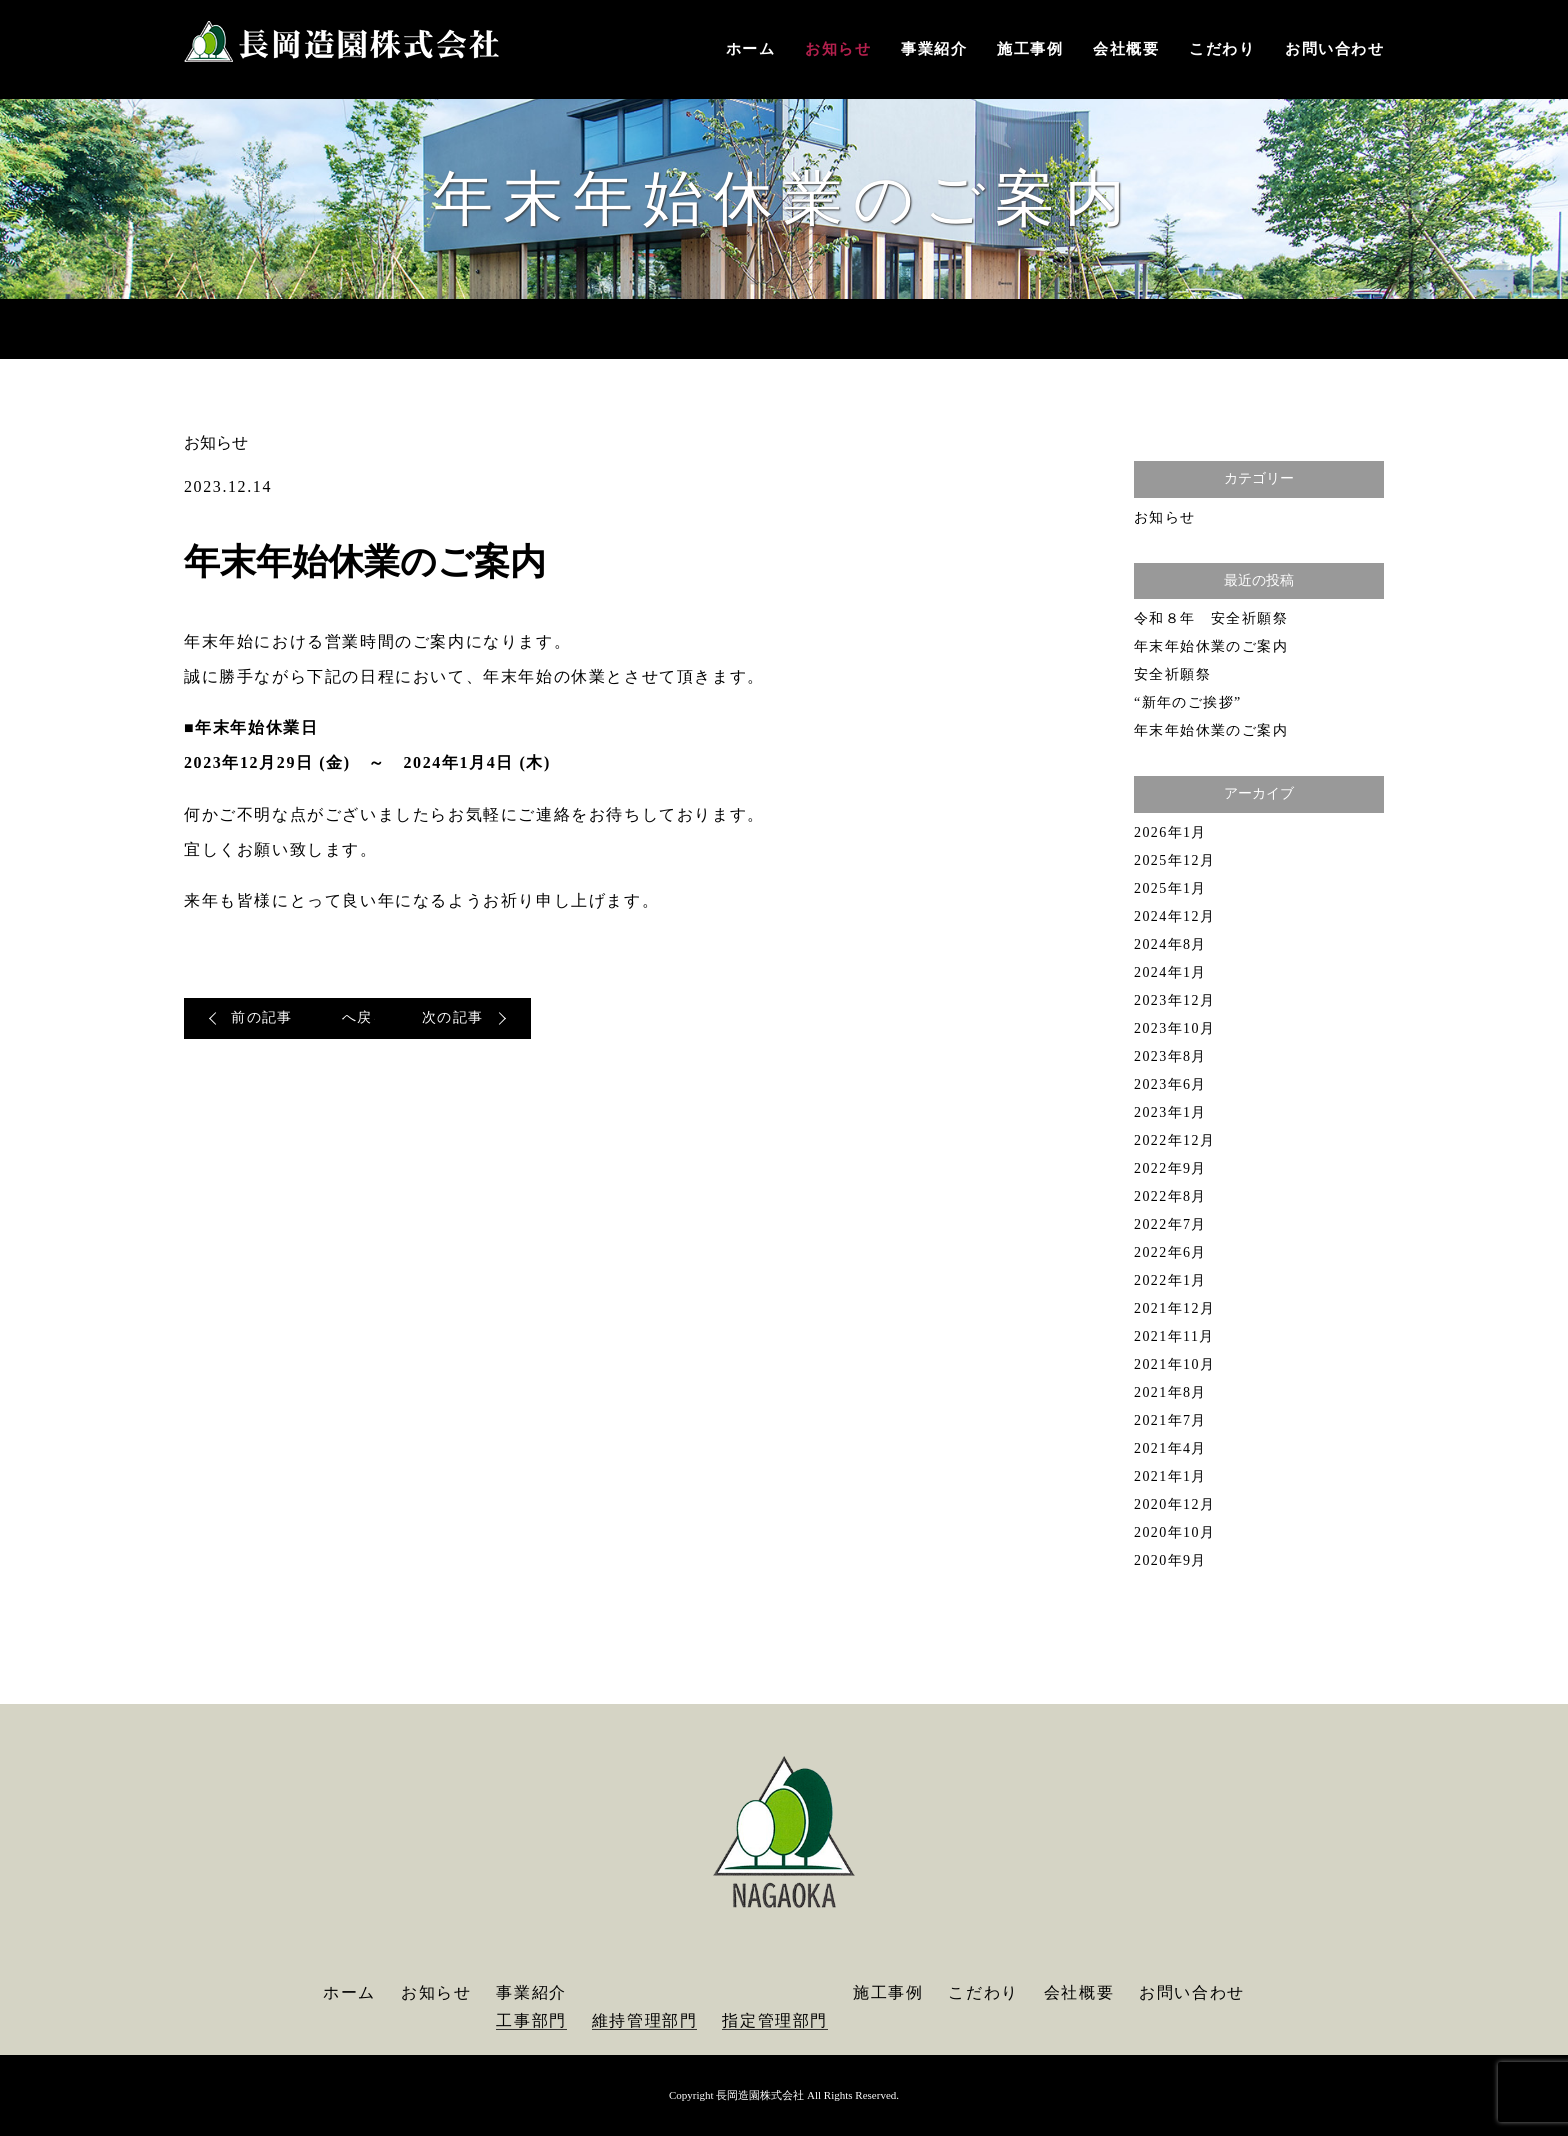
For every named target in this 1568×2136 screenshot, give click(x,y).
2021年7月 (1170, 1420)
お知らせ (838, 49)
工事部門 (531, 2020)
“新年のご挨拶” (1188, 702)
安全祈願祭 (1172, 674)
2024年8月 (1170, 944)
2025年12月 (1174, 860)
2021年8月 (1170, 1392)
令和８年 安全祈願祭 (1211, 618)
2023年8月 (1170, 1056)
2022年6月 (1170, 1252)
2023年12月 (1174, 1000)
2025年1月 (1170, 888)
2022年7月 (1170, 1224)
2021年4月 (1170, 1448)
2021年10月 (1174, 1364)
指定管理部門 (775, 2020)
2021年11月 (1174, 1336)
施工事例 (1030, 49)
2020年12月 (1174, 1504)
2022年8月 (1170, 1196)
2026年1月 (1170, 832)
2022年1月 (1170, 1280)
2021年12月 (1174, 1308)
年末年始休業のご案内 (1211, 646)
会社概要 (1126, 49)
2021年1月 (1170, 1476)
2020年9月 (1170, 1560)
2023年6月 (1170, 1084)
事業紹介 (934, 49)
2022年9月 (1170, 1168)
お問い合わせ (1334, 49)
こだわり (1222, 49)
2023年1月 (1170, 1112)
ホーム (751, 49)
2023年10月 (1174, 1028)
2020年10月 (1174, 1532)
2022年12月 (1174, 1140)
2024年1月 (1170, 972)
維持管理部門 (645, 2020)
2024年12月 (1174, 916)
